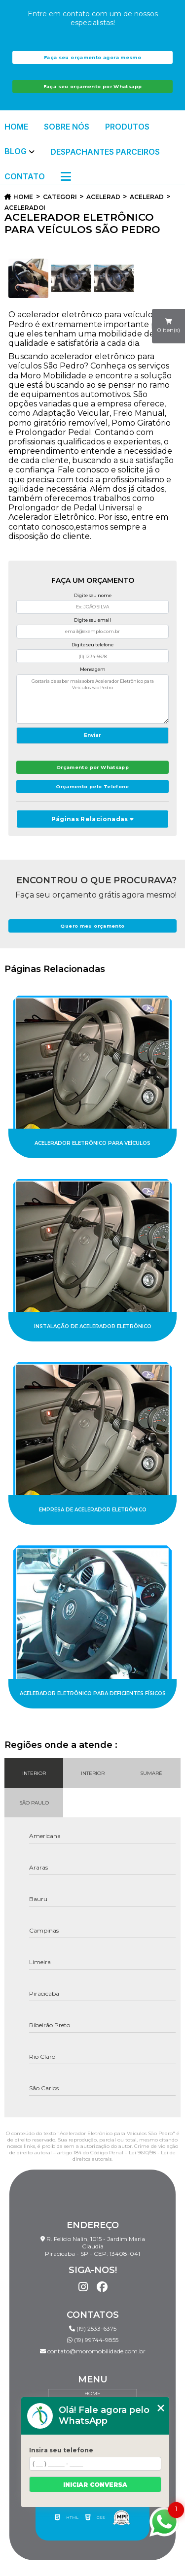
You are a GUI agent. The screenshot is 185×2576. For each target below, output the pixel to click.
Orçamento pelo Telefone (92, 786)
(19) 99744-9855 (92, 2339)
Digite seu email (92, 620)
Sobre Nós (66, 126)
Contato (24, 176)
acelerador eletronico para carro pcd (146, 197)
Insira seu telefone (61, 2450)
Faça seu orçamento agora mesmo (92, 57)
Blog (15, 151)
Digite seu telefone (92, 644)
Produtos (127, 126)
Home (16, 126)
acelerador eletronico (103, 197)
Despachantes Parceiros (105, 151)
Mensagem (93, 669)
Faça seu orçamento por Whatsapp (92, 86)
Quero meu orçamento (92, 926)
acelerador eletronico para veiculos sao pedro (24, 207)
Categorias (59, 197)
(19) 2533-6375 (92, 2328)
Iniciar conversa (95, 2484)
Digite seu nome (92, 595)
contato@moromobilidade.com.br (93, 2351)
